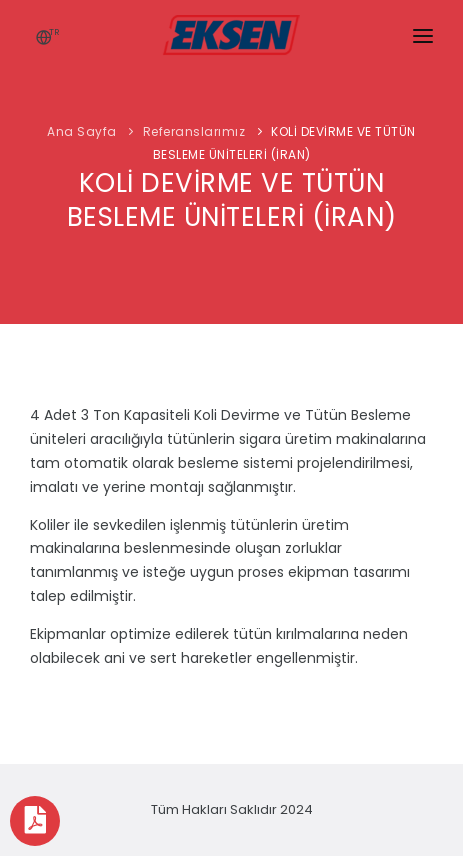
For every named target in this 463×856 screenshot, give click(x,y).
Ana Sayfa (82, 131)
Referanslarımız (194, 131)
